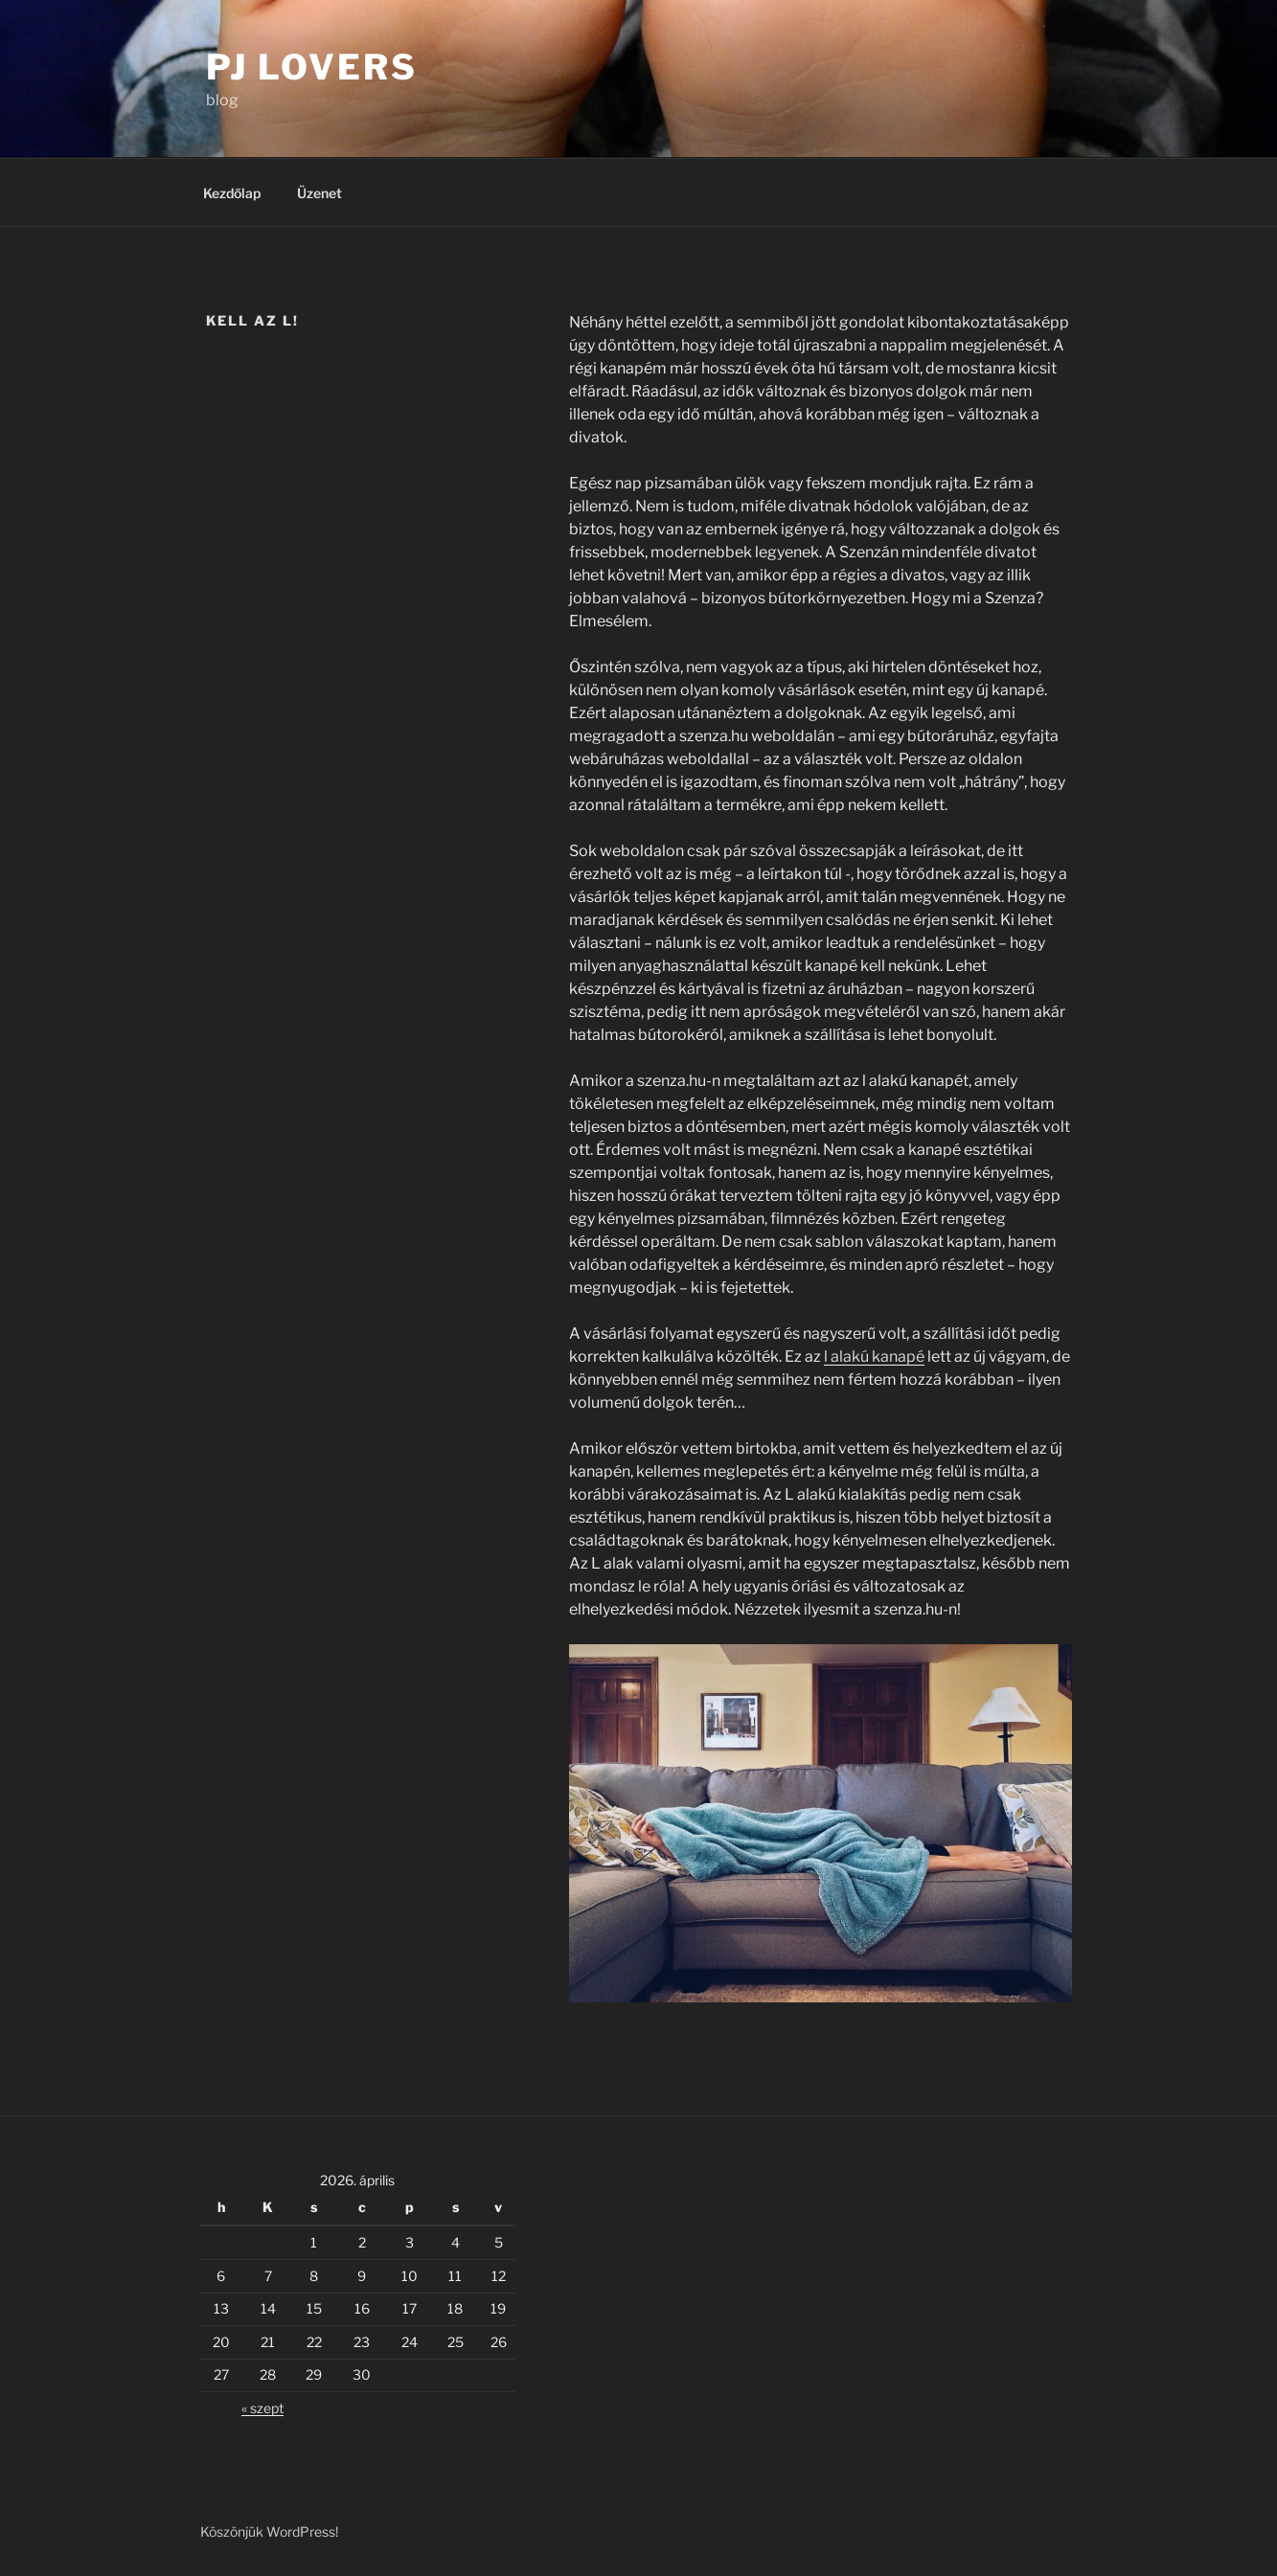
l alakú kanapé (874, 1356)
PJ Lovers (312, 67)
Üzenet (319, 193)
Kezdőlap (232, 193)
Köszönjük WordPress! (269, 2531)
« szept (262, 2408)
